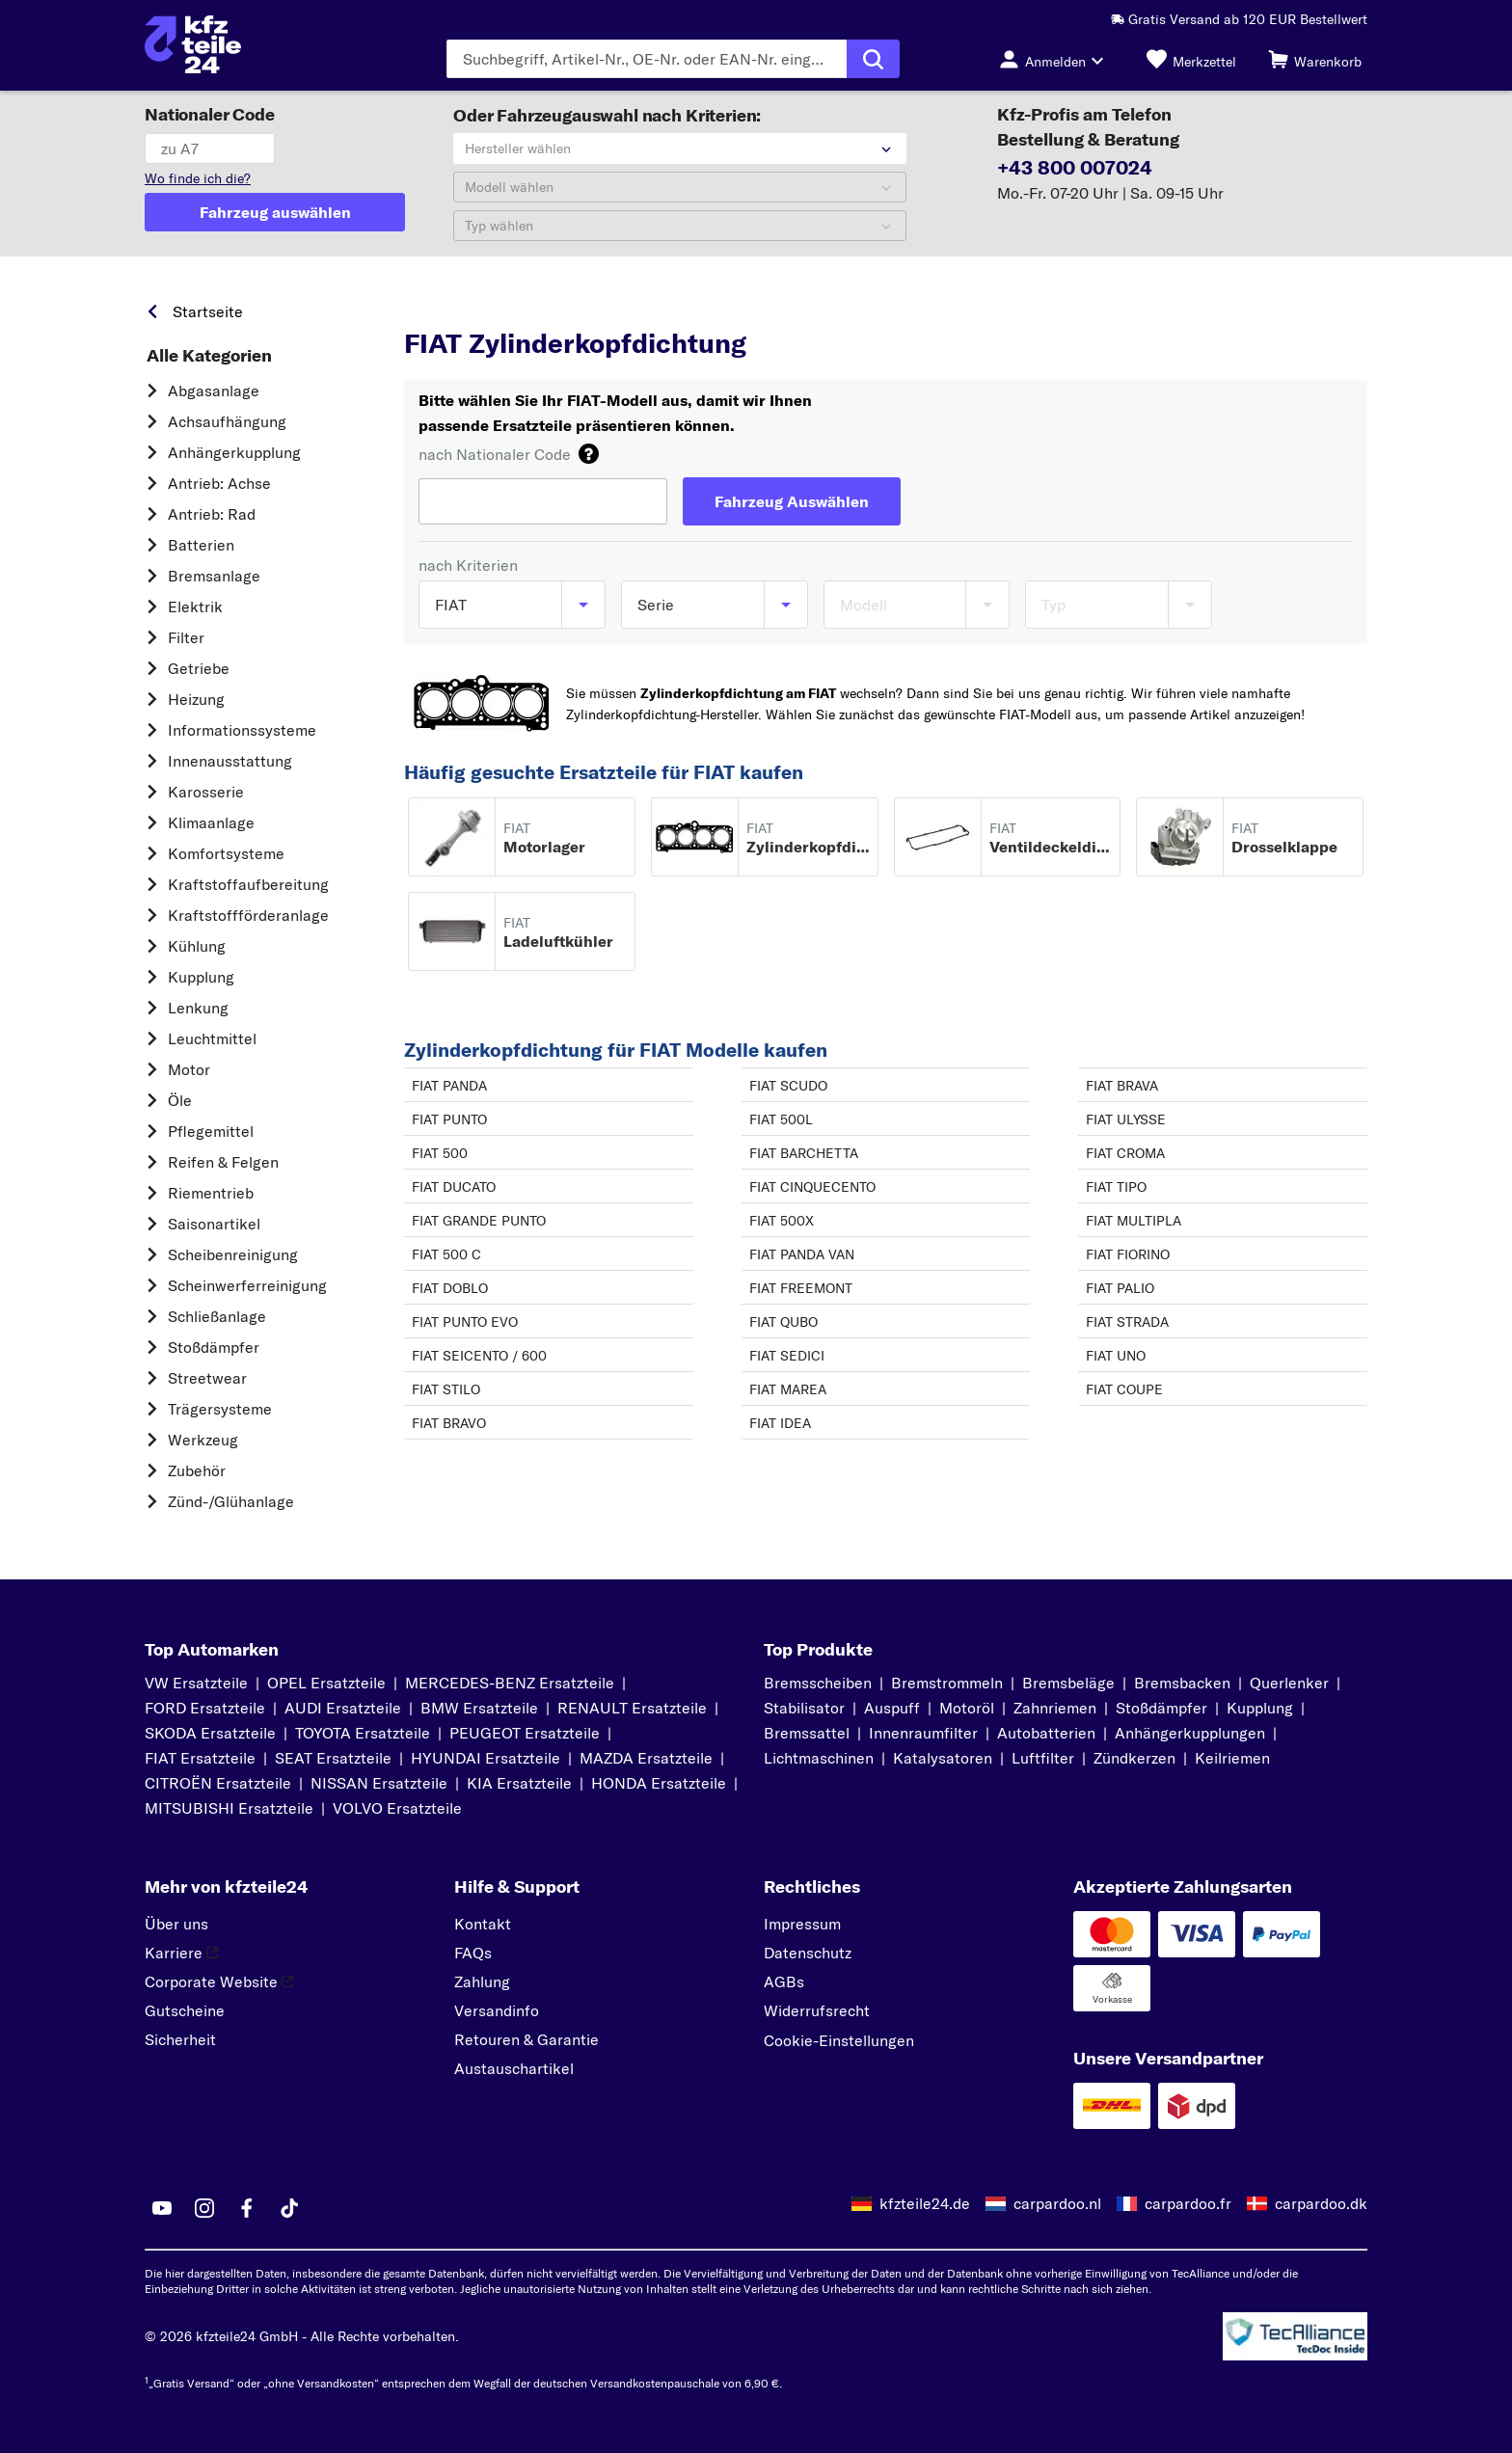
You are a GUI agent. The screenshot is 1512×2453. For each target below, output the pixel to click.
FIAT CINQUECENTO (812, 1187)
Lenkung (198, 1007)
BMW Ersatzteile (479, 1707)
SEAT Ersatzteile (333, 1757)
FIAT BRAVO (449, 1423)
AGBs (784, 1981)
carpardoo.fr (1188, 2203)
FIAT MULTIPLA (1133, 1220)
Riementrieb (211, 1192)
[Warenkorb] (1314, 59)
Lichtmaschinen (819, 1757)
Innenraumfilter (923, 1732)
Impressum (802, 1923)
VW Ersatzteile (196, 1682)
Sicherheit (180, 2039)
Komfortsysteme (226, 853)
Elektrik (195, 606)
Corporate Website (219, 1981)
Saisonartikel (214, 1223)
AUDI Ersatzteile (342, 1707)
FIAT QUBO (783, 1322)
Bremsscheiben (818, 1682)
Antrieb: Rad (212, 514)
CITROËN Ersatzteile (218, 1783)
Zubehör (197, 1470)
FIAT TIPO (1116, 1187)
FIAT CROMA (1125, 1153)
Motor (189, 1069)
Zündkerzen (1134, 1757)
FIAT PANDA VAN (801, 1254)
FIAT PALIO (1120, 1288)
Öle (180, 1100)
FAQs (473, 1952)
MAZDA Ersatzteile (646, 1757)
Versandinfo (496, 2010)
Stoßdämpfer (213, 1347)
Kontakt (482, 1923)
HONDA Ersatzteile (658, 1783)
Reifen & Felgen (223, 1162)
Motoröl (966, 1707)
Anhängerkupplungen (1190, 1732)
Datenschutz (807, 1952)
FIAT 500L (781, 1119)
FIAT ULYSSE (1126, 1119)
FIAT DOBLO (450, 1288)
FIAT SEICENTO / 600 (479, 1355)
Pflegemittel (211, 1131)
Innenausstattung (230, 760)
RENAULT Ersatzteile (632, 1707)
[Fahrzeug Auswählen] (792, 501)
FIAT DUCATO (454, 1187)
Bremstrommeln (947, 1682)
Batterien (201, 544)
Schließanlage (217, 1316)
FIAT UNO (1116, 1355)
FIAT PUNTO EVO (465, 1322)
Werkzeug (203, 1439)
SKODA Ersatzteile (210, 1732)
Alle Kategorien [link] (209, 355)
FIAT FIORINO (1128, 1254)
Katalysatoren (942, 1757)
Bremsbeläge (1068, 1682)
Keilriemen (1232, 1757)
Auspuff (892, 1707)
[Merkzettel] (1191, 59)
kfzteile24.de (924, 2203)
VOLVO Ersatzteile (397, 1808)
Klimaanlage (211, 822)
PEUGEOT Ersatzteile (524, 1732)
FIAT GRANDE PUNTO (479, 1220)
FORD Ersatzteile (205, 1707)
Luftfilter (1043, 1757)
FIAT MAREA (787, 1389)
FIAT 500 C (446, 1254)
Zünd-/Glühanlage (231, 1501)
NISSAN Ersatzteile (378, 1783)
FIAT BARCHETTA (803, 1153)
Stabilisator (804, 1707)
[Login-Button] (1056, 59)
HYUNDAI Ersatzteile (485, 1757)
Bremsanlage (214, 575)
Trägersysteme (220, 1408)
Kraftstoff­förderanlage (248, 915)
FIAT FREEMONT (800, 1288)
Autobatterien (1046, 1732)
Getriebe (199, 668)
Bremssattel (807, 1732)
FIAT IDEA (780, 1423)
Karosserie (206, 791)
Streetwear (207, 1378)
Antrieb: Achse (219, 483)
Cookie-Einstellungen (839, 2040)
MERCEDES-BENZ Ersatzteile (509, 1682)
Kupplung (201, 976)
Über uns (176, 1923)
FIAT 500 (440, 1153)
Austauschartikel (514, 2068)
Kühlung (197, 946)
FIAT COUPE (1124, 1389)
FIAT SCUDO (788, 1085)
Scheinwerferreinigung (247, 1285)
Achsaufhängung (227, 421)
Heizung (196, 699)
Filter (186, 637)
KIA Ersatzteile (519, 1783)
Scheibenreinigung (233, 1254)
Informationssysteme (242, 730)
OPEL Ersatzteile (326, 1682)
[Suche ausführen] (873, 59)
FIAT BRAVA (1122, 1085)
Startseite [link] (208, 311)
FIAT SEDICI (786, 1355)
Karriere (181, 1952)
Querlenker (1289, 1682)
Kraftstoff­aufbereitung (248, 884)
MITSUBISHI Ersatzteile (229, 1808)
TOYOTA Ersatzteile (362, 1732)
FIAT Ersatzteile (200, 1757)
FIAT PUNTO (449, 1119)
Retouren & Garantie (526, 2039)
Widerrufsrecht (817, 2010)
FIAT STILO (446, 1389)
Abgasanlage (213, 390)
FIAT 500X (781, 1220)
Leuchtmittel (212, 1038)
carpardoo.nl (1057, 2203)
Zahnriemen (1054, 1707)
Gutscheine (185, 2010)
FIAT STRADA (1127, 1322)
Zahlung (482, 1981)
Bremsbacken (1182, 1682)
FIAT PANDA (449, 1085)
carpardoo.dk (1321, 2203)
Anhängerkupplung (234, 452)
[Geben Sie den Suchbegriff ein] (646, 59)
